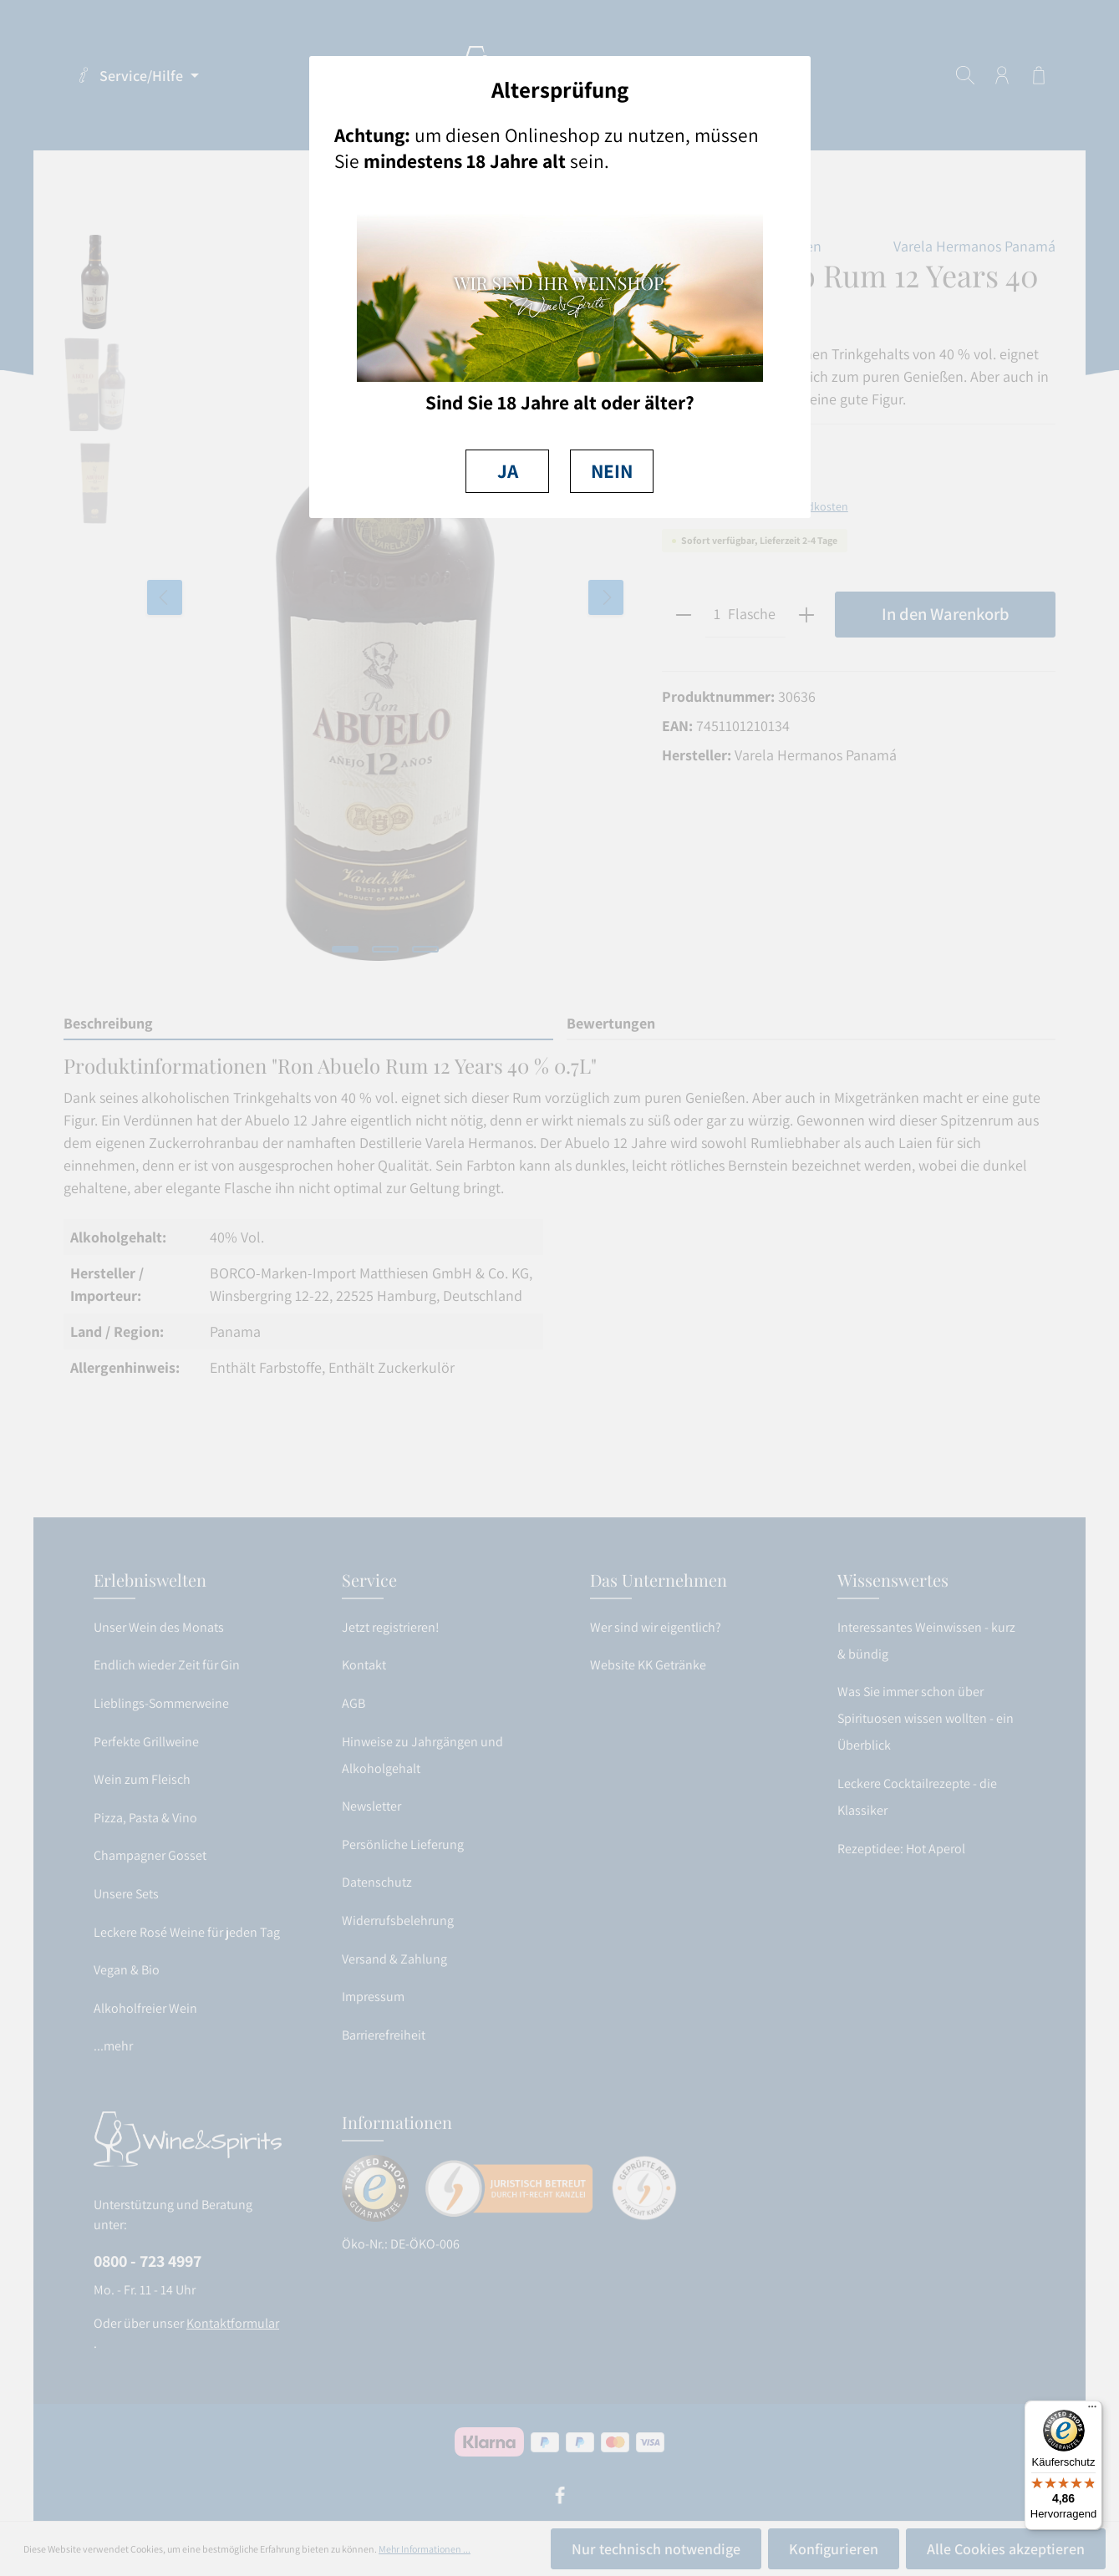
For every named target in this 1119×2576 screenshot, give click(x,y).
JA (507, 471)
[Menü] (1092, 2411)
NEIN (612, 471)
